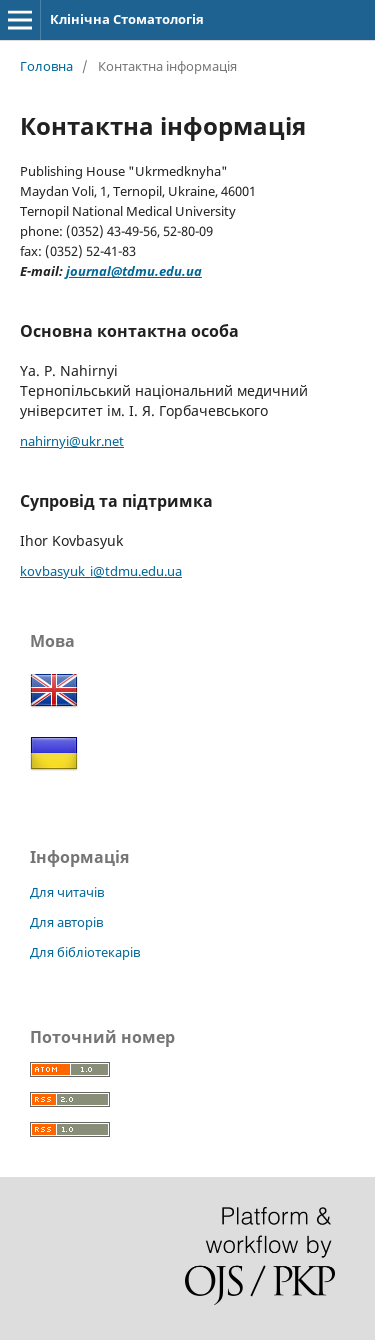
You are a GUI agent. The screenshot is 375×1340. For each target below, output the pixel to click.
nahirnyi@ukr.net (72, 441)
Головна (46, 66)
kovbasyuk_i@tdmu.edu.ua (101, 571)
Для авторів (66, 922)
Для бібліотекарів (85, 952)
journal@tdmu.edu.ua (134, 271)
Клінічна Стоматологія (127, 19)
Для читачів (67, 892)
